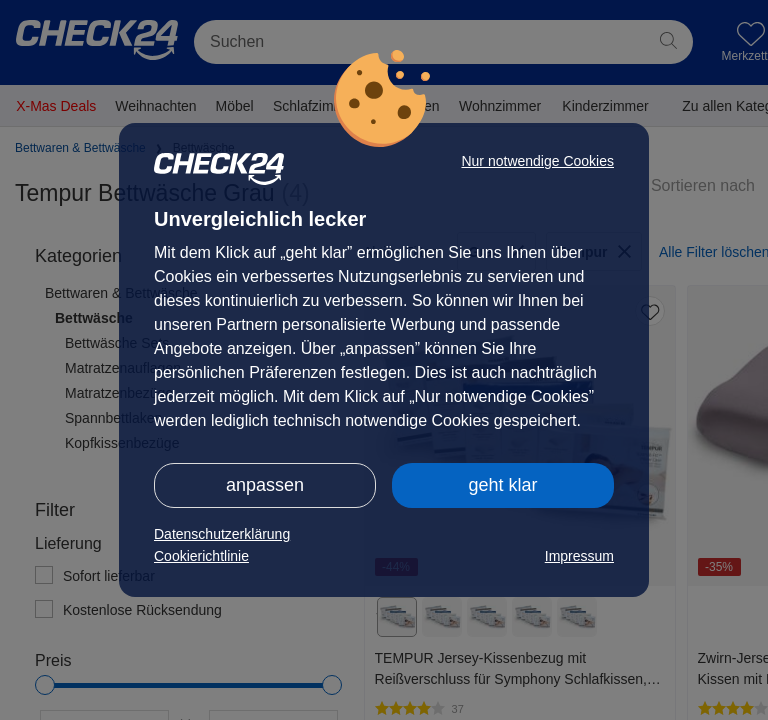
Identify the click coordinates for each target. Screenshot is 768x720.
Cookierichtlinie (201, 556)
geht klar (502, 485)
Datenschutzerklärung (222, 534)
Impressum (579, 556)
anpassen (265, 485)
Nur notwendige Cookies (537, 161)
